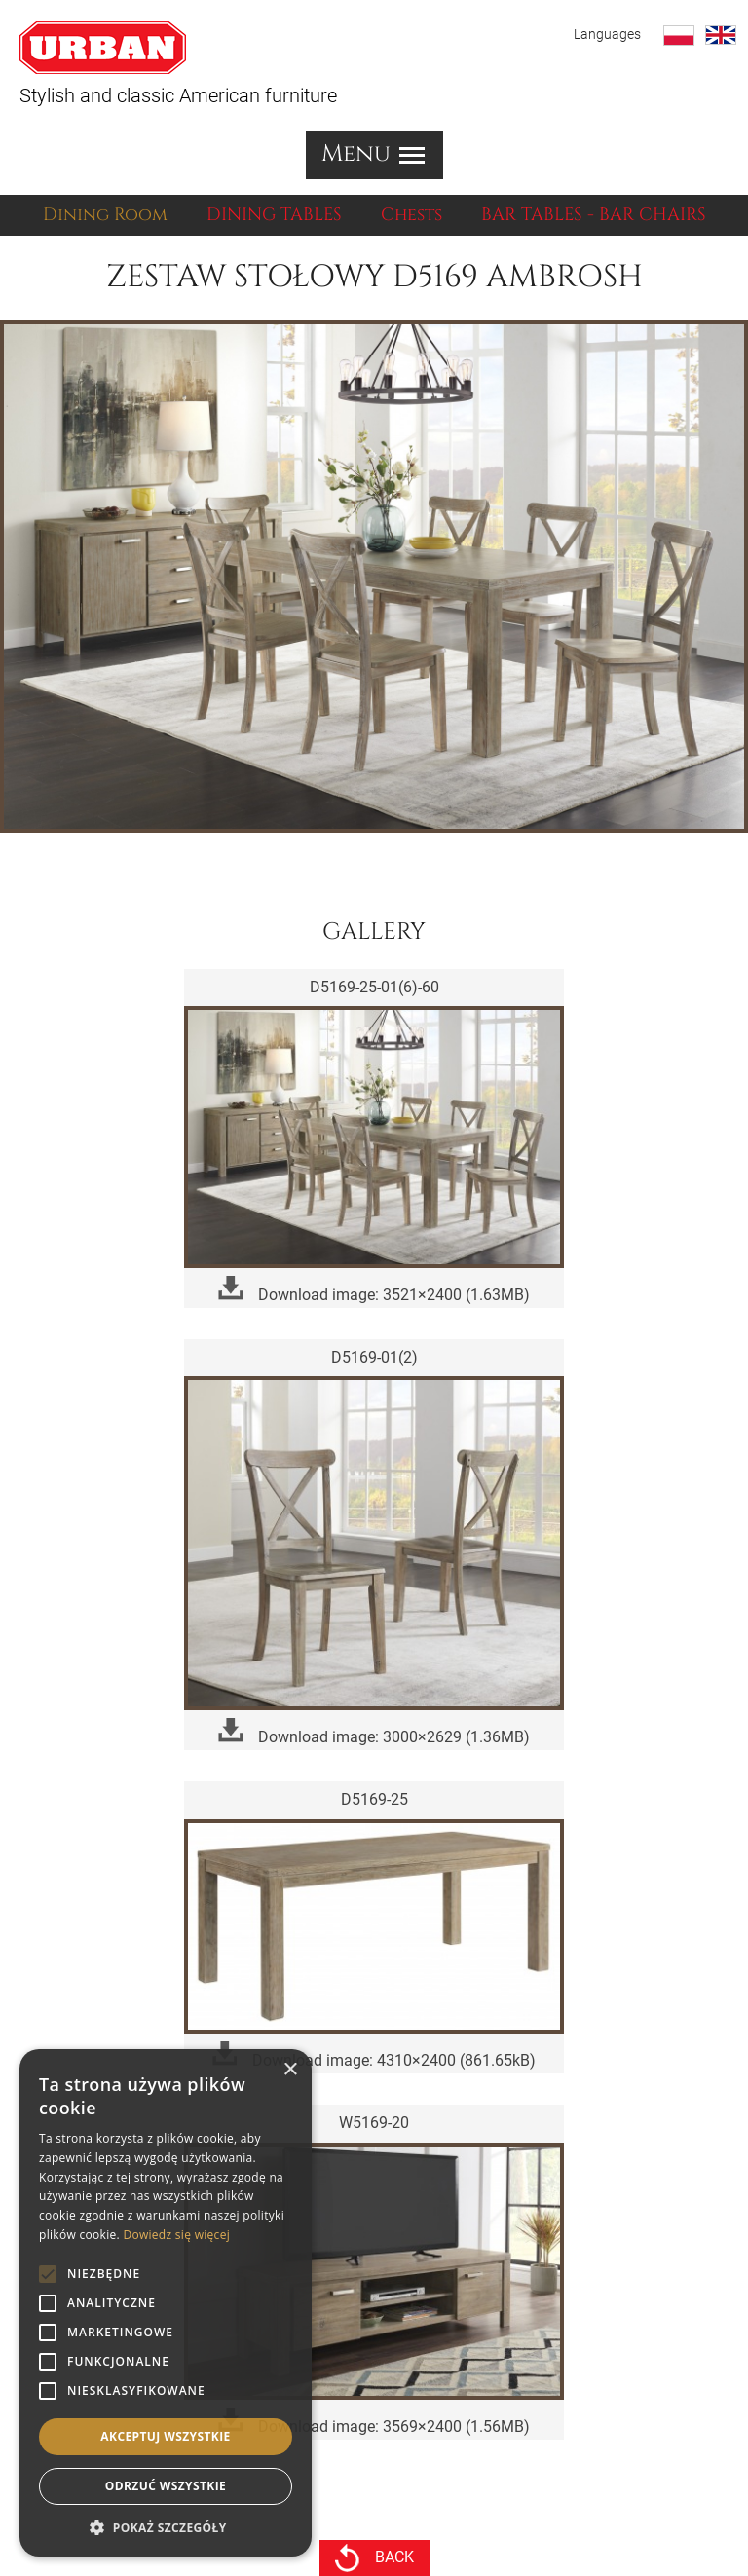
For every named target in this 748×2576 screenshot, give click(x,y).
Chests (411, 215)
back (374, 2558)
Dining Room (105, 215)
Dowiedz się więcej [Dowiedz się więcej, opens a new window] (176, 2234)
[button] (165, 2527)
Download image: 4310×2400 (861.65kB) (374, 2055)
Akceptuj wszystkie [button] (165, 2436)
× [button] (289, 2070)
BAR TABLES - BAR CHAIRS (593, 215)
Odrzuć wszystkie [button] (165, 2486)
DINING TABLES (274, 215)
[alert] (165, 2303)
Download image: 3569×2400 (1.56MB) (374, 2422)
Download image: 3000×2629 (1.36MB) (374, 1732)
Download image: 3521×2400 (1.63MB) (374, 1290)
